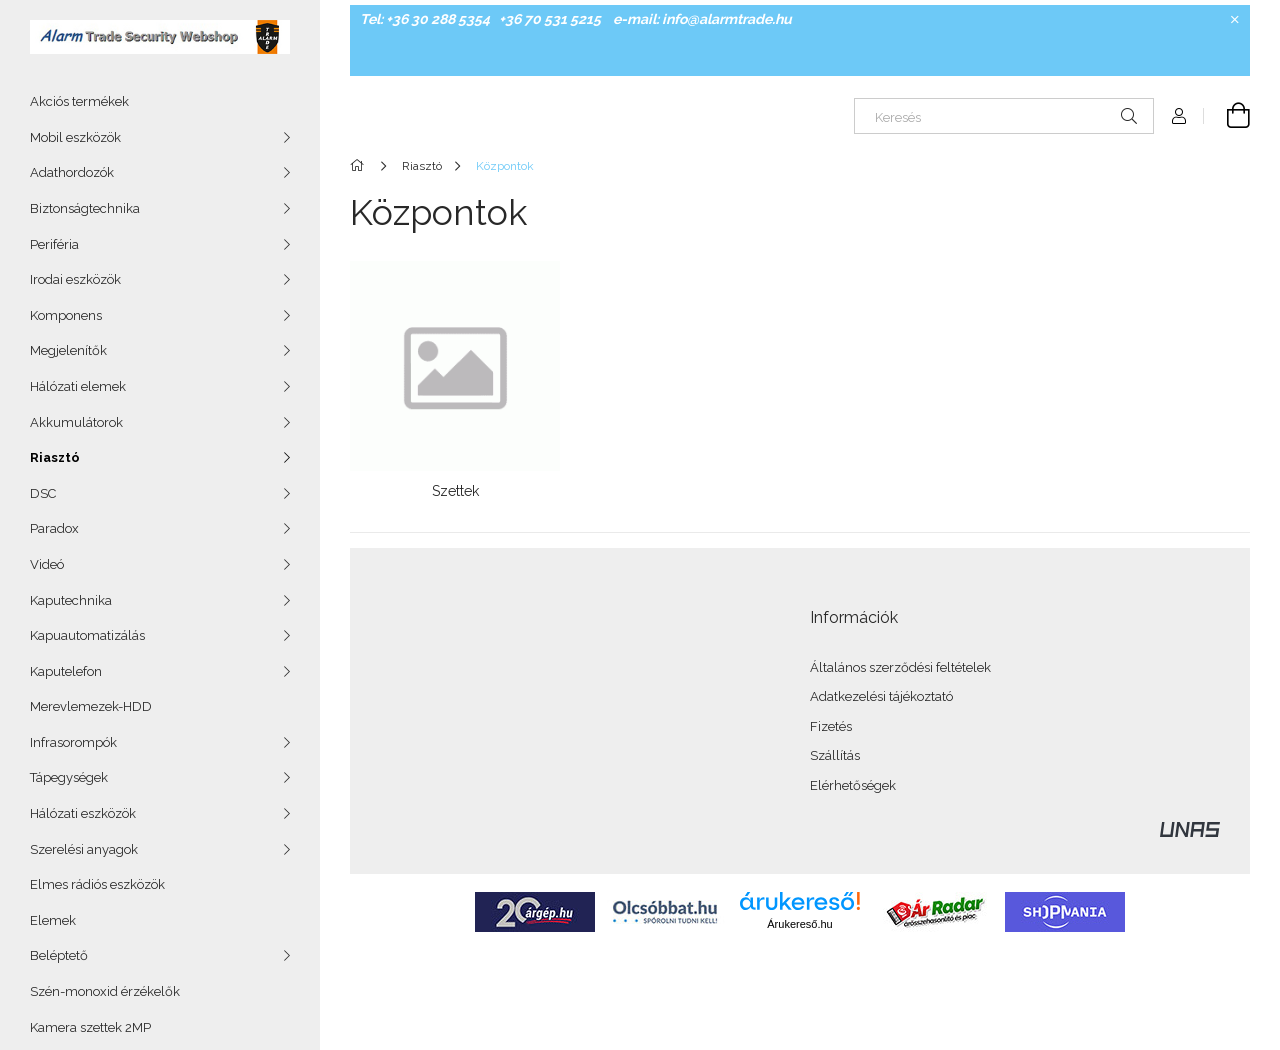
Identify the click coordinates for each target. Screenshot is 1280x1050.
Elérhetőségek (853, 785)
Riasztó (55, 457)
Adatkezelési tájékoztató (881, 696)
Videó (47, 564)
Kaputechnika (71, 600)
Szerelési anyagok (84, 849)
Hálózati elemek (78, 386)
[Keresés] (1004, 116)
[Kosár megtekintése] (1227, 116)
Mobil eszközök (75, 137)
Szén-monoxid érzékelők (105, 991)
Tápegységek (69, 777)
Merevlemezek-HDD (91, 706)
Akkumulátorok (76, 422)
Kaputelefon (66, 671)
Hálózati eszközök (83, 813)
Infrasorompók (73, 742)
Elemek (53, 920)
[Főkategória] (360, 166)
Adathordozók (72, 172)
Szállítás (835, 755)
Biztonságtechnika (85, 208)
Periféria (54, 244)
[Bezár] (1235, 20)
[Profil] (1179, 116)
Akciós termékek (79, 101)
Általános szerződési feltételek (900, 667)
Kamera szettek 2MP (90, 1027)
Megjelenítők (68, 350)
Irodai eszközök (75, 279)
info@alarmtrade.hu (727, 19)
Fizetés (831, 726)
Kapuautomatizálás (87, 635)
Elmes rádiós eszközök (97, 884)
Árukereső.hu (799, 924)
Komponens (66, 315)
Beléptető (59, 955)
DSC (43, 493)
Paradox (54, 528)
